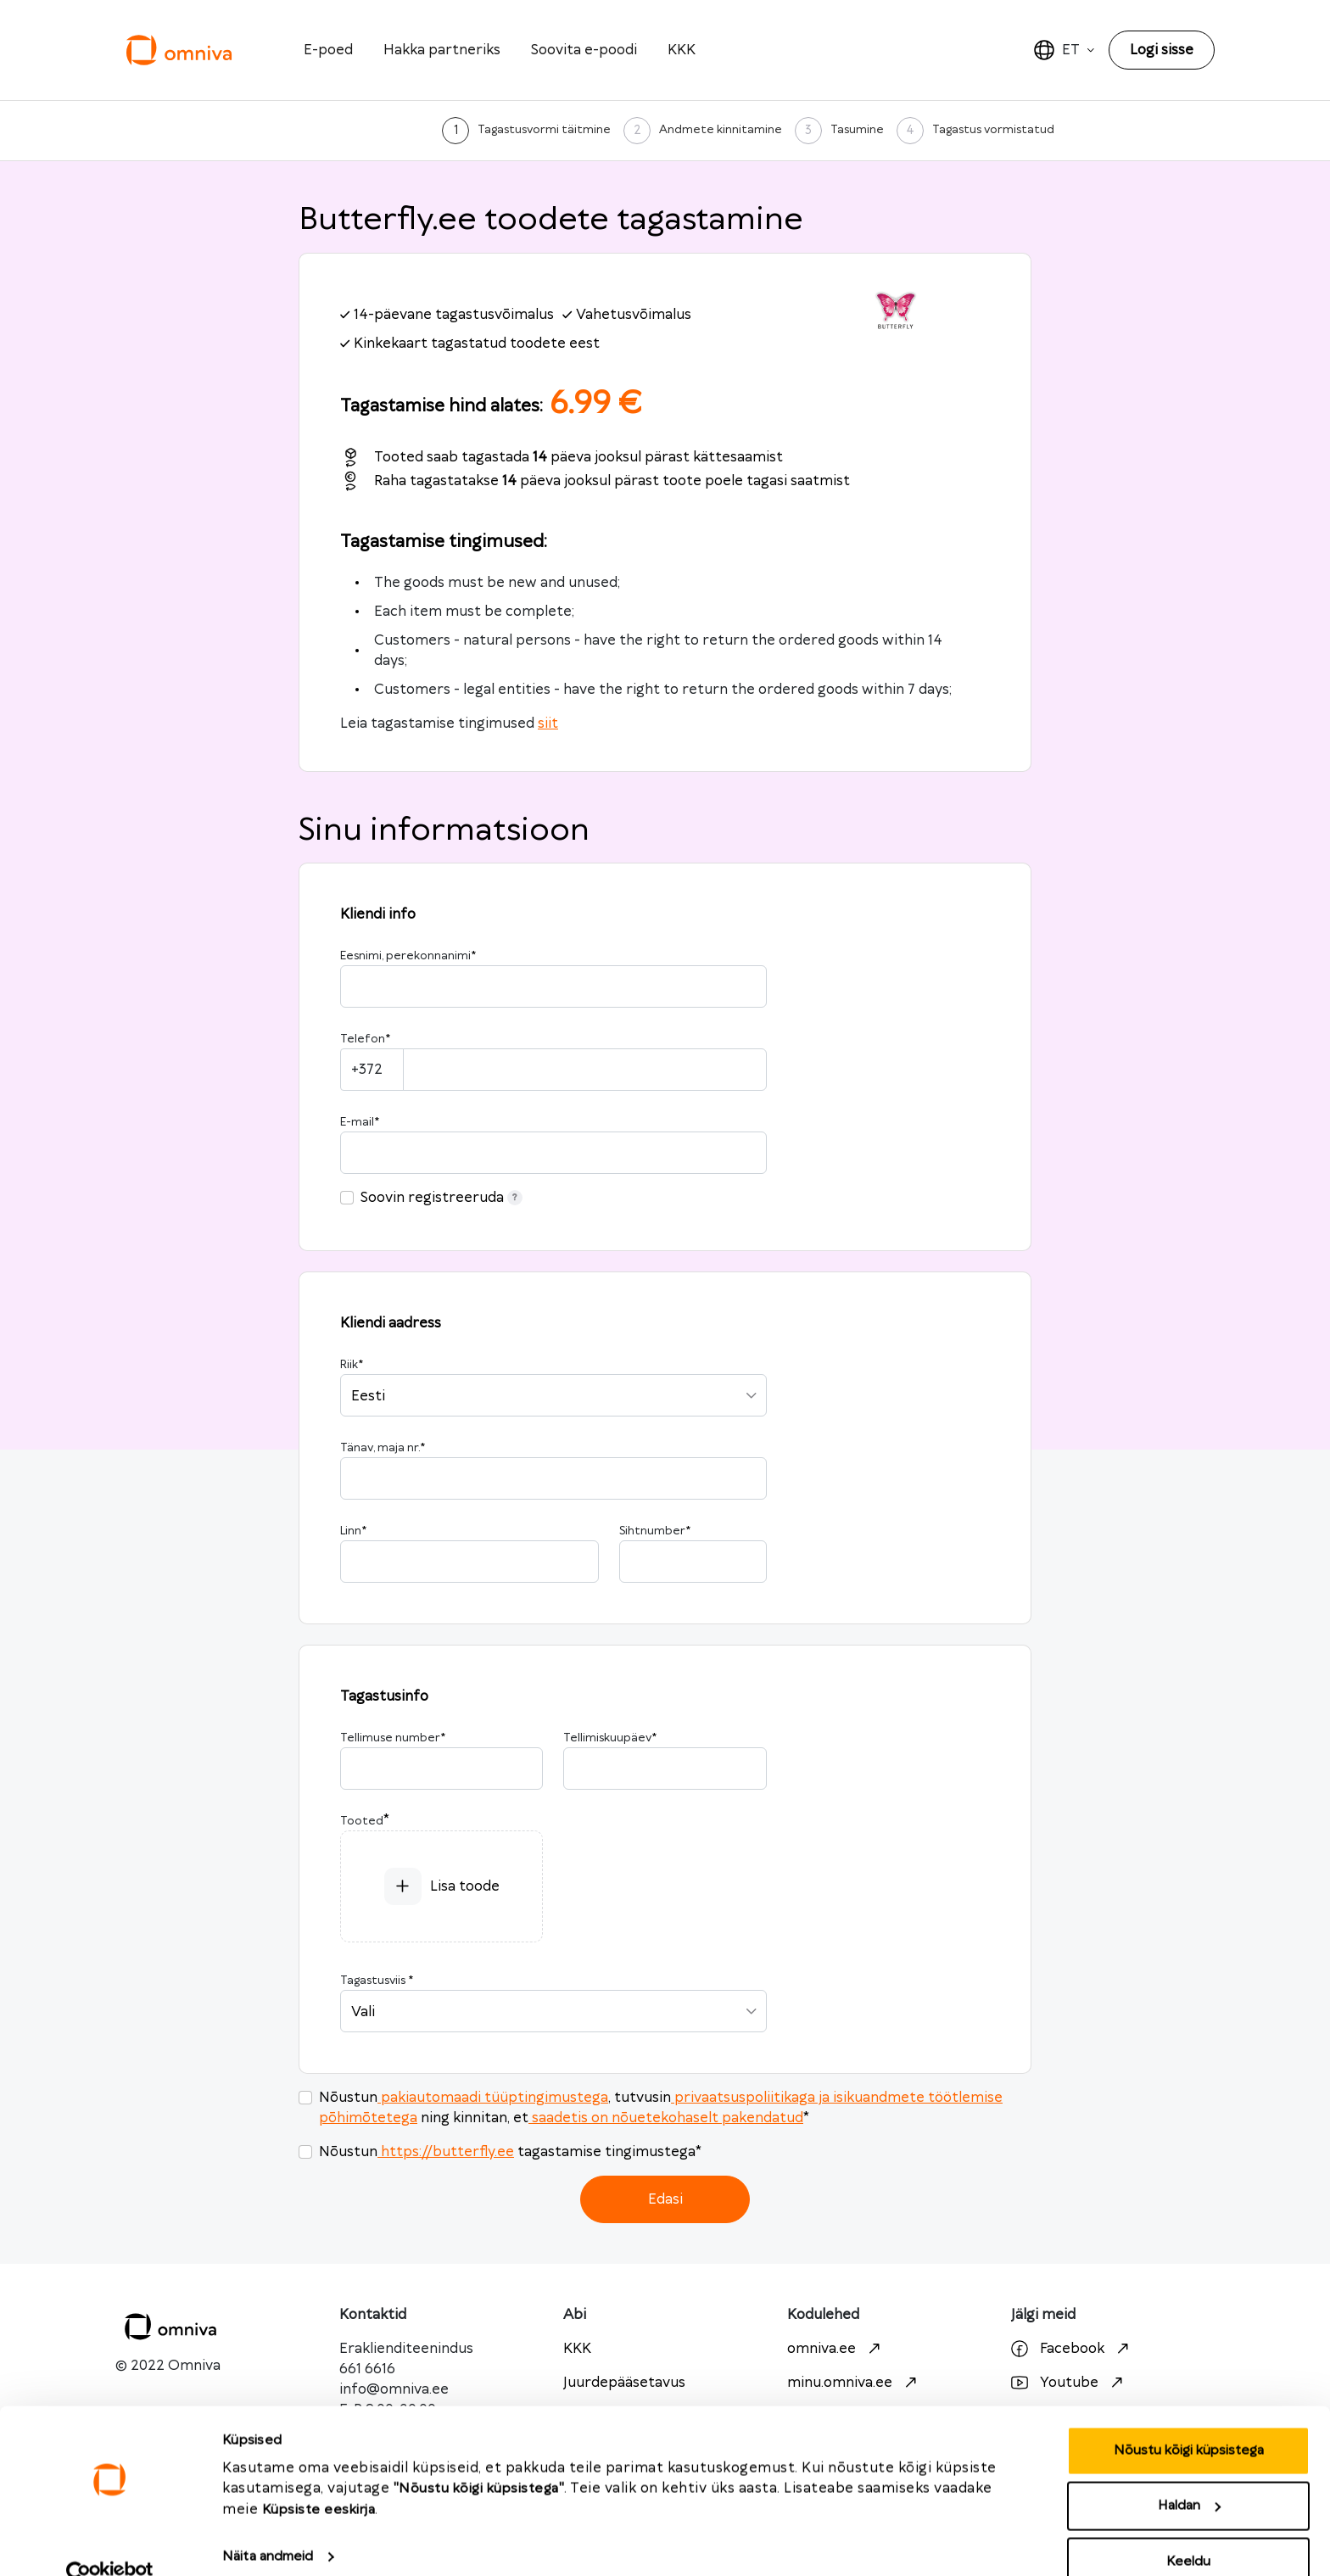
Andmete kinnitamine (720, 129)
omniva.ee (836, 2349)
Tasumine (857, 129)
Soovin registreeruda (441, 1197)
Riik (351, 1364)
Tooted (361, 1821)
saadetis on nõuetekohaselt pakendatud (665, 2118)
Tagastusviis (376, 1980)
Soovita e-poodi (584, 50)
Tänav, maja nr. (382, 1448)
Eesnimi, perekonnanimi (408, 956)
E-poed (328, 50)
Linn (353, 1531)
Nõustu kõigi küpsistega (1189, 2419)
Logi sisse (1161, 50)
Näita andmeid (267, 2525)
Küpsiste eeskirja (319, 2479)
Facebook (1072, 2349)
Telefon (365, 1039)
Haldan (1189, 2475)
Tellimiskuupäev (610, 1738)
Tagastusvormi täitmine (544, 129)
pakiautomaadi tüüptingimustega (492, 2097)
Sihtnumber (654, 1531)
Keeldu (1188, 2531)
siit (548, 723)
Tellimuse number (392, 1738)
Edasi (665, 2199)
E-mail (359, 1122)
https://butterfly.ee (445, 2152)
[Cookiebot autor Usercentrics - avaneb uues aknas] (110, 2543)
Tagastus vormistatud (993, 129)
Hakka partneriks (441, 50)
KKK (682, 50)
